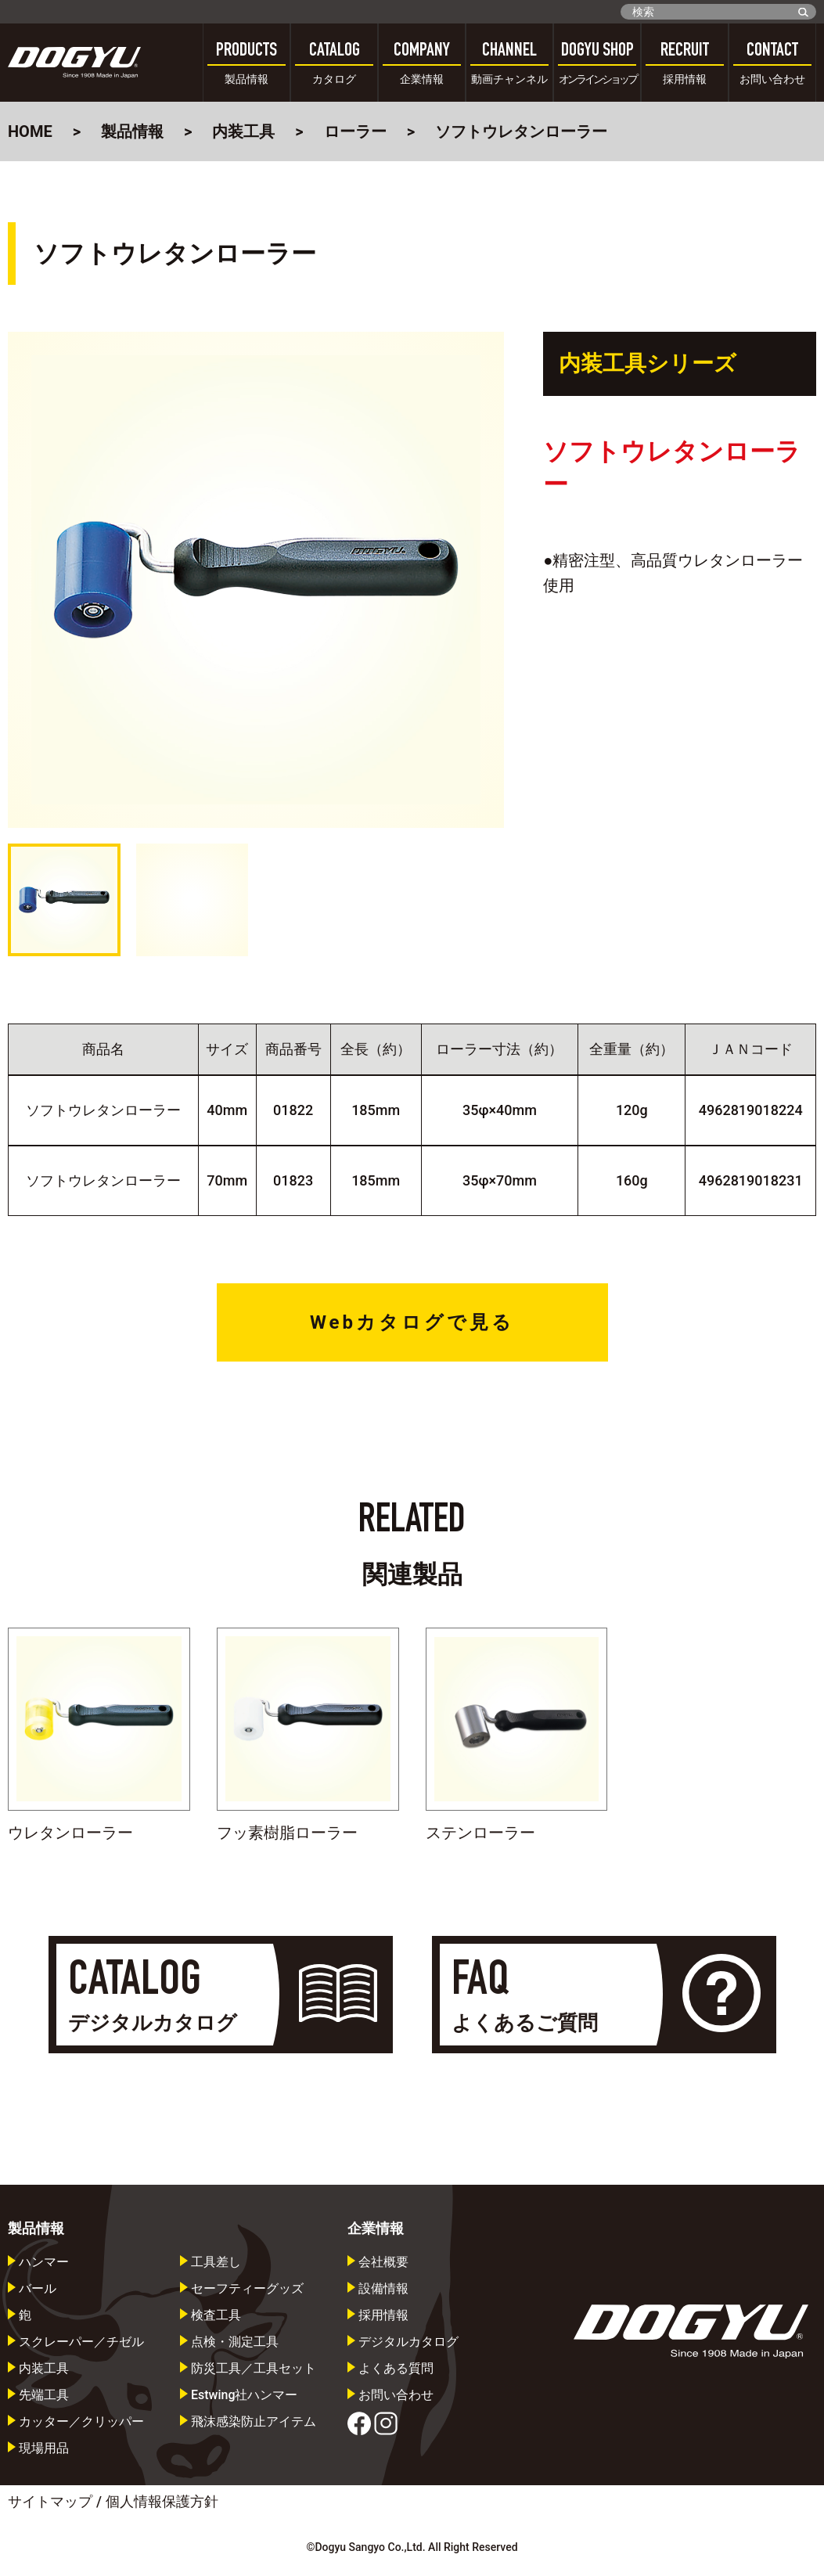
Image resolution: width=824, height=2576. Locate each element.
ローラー (355, 131)
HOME (30, 131)
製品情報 (132, 131)
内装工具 (243, 131)
